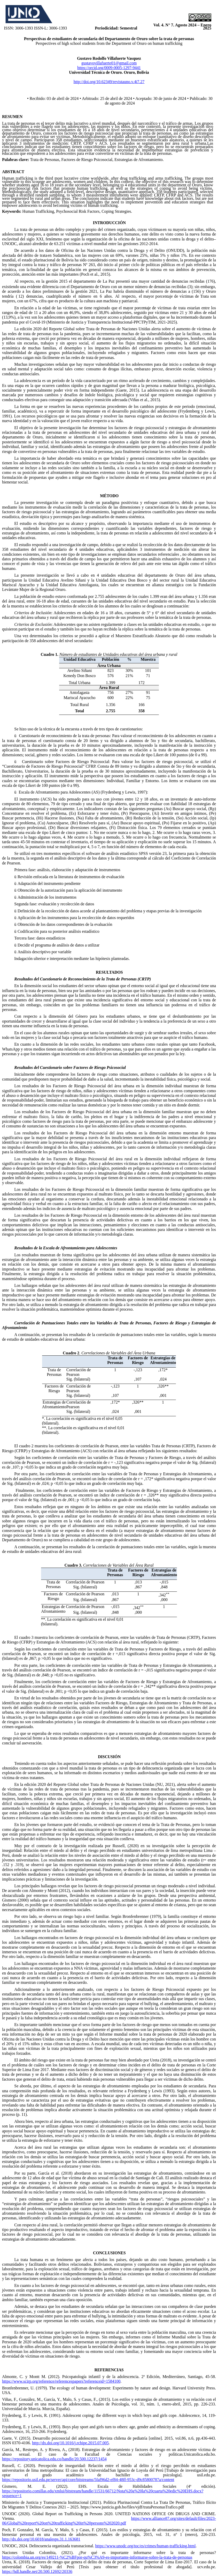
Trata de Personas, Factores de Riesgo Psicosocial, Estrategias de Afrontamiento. (97, 159)
